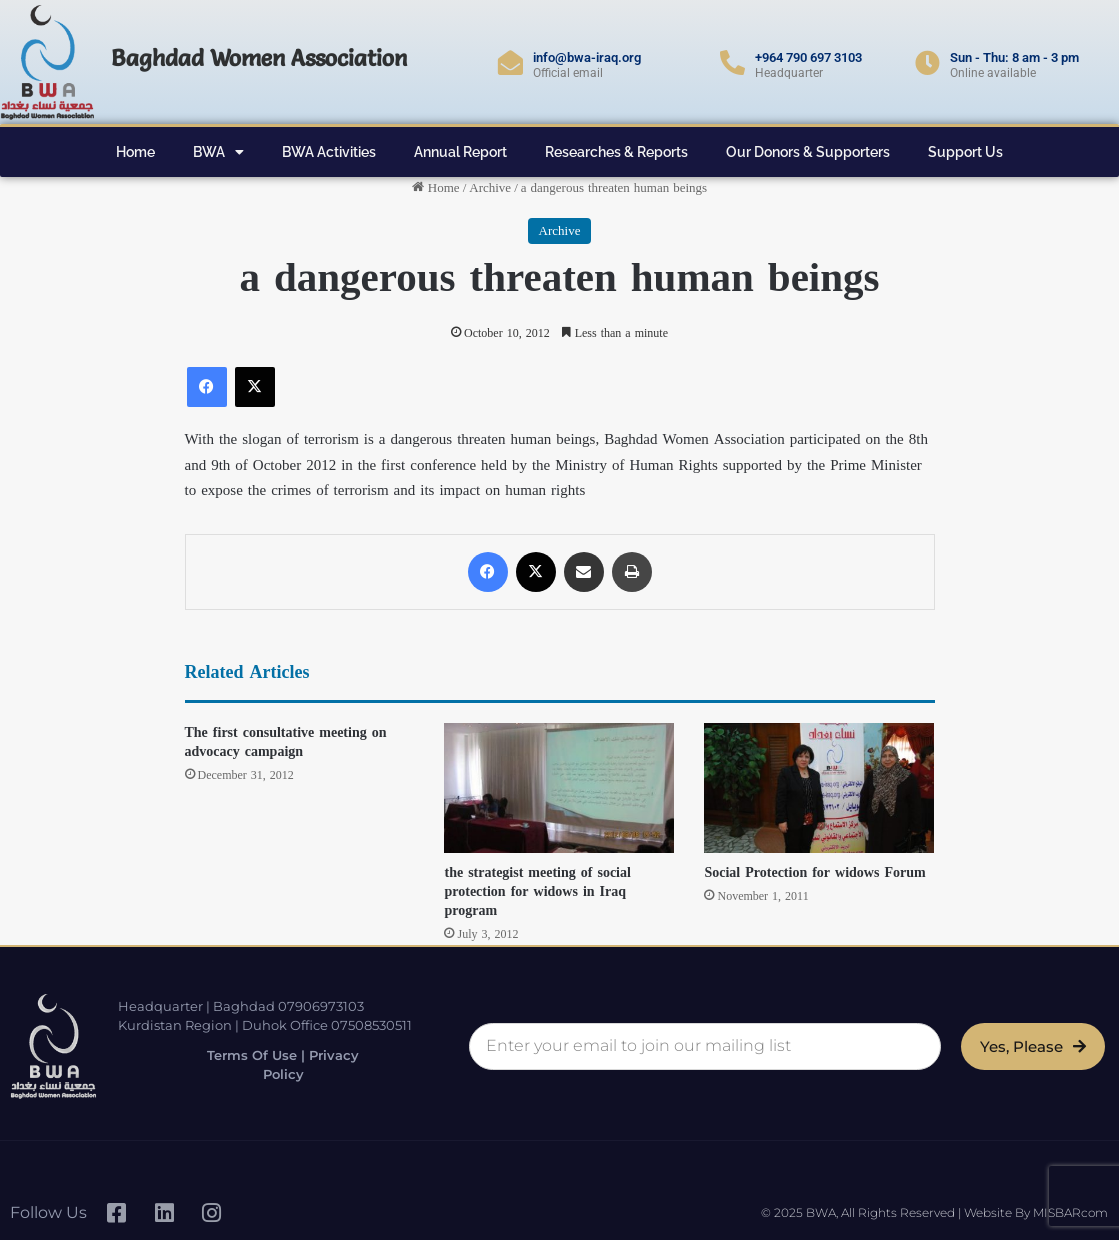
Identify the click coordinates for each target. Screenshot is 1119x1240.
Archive (490, 187)
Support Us (965, 152)
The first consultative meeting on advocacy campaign (286, 742)
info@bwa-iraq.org (587, 57)
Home (135, 152)
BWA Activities (329, 152)
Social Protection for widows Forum (814, 872)
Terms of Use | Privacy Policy (281, 1064)
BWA (218, 152)
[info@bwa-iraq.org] (510, 62)
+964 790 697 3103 (808, 57)
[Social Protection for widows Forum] (819, 788)
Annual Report (460, 152)
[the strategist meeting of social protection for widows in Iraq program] (559, 788)
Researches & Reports (616, 152)
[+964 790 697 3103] (732, 62)
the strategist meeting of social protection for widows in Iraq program (537, 891)
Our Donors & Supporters (808, 152)
